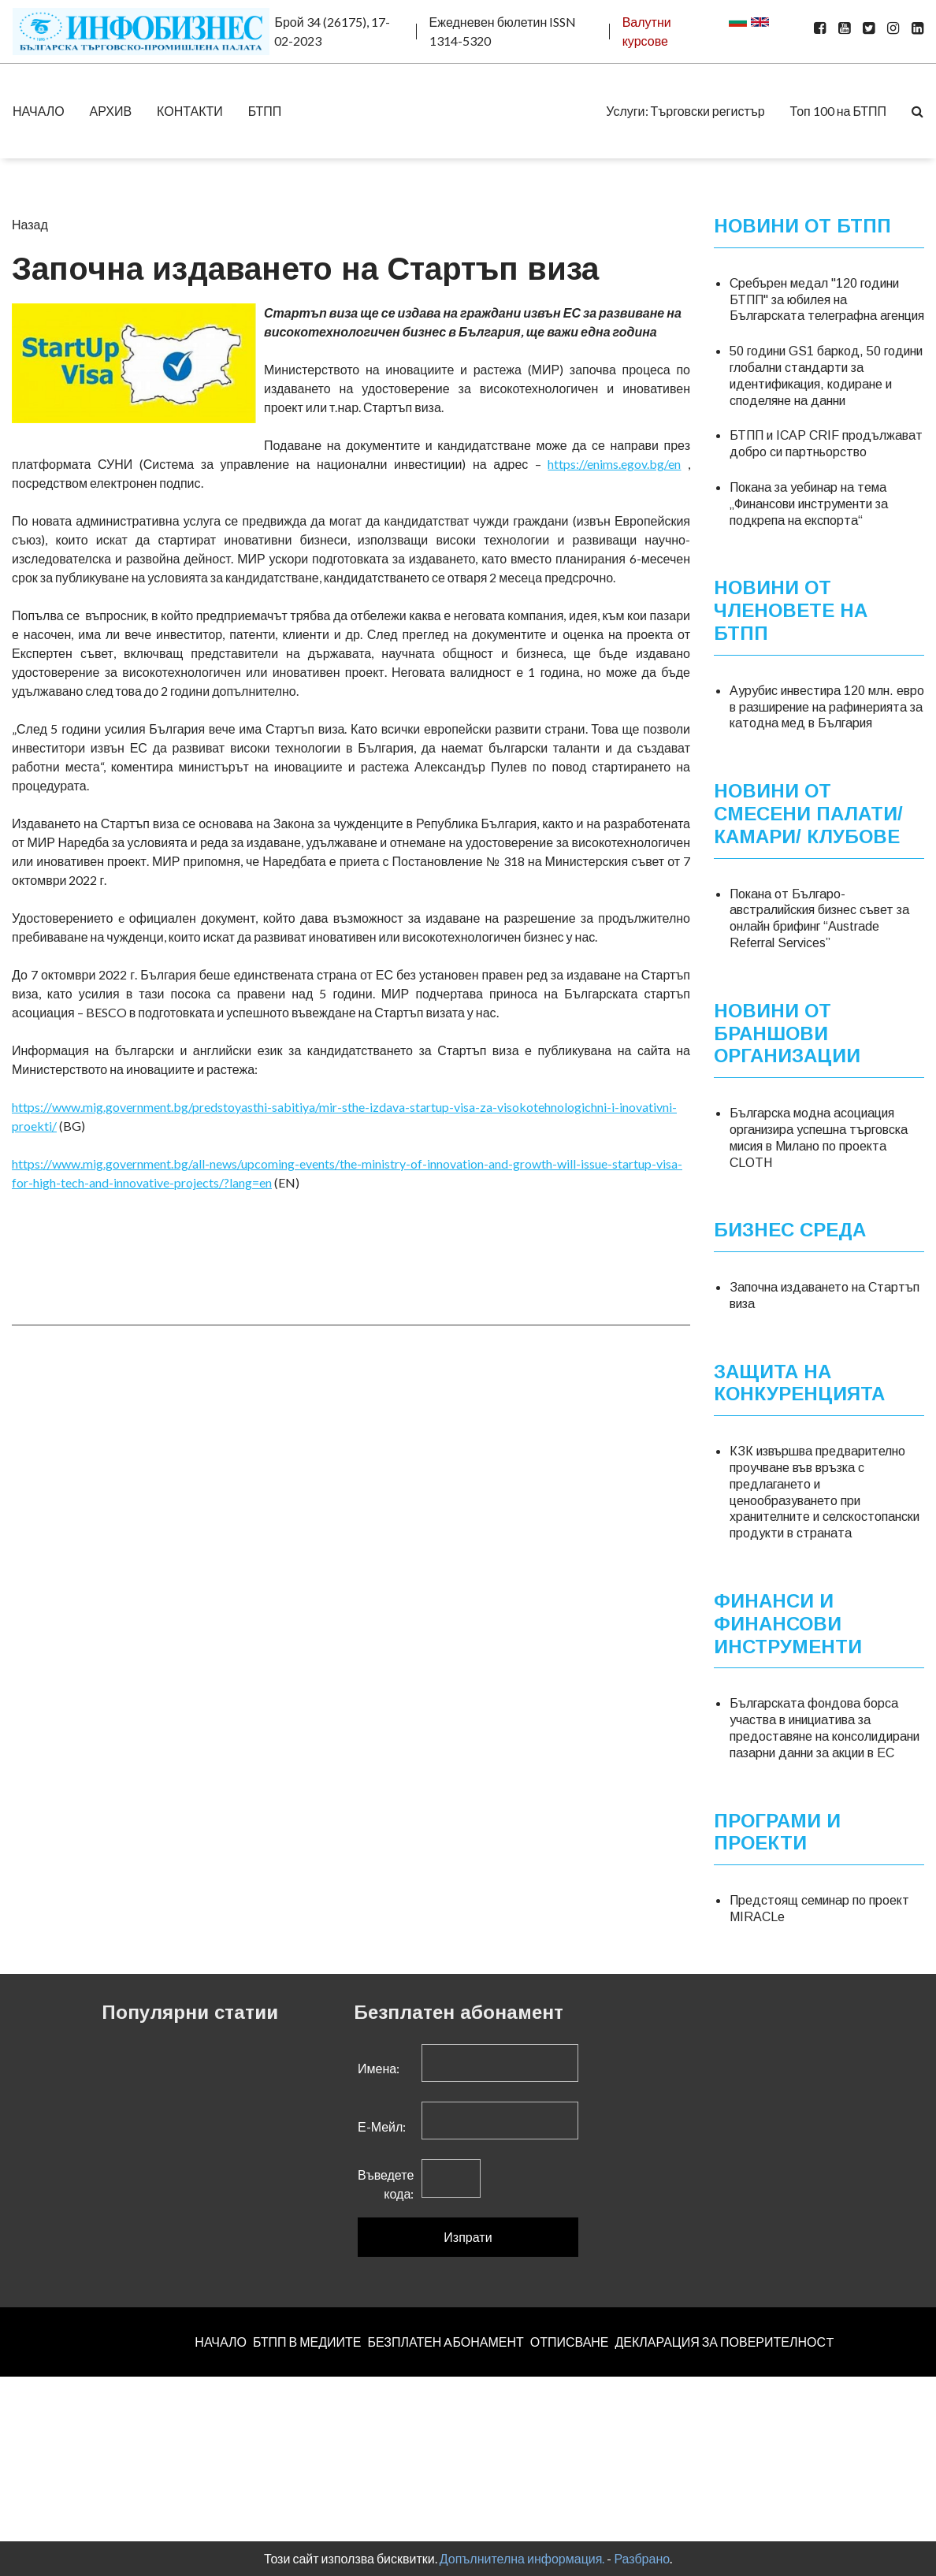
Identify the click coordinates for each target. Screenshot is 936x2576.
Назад (30, 224)
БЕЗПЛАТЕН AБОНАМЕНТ (445, 2341)
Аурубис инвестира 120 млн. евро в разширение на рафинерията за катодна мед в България (827, 707)
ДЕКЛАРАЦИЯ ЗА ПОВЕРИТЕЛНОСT (724, 2341)
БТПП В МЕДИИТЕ (307, 2341)
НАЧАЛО (39, 110)
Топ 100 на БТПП (838, 110)
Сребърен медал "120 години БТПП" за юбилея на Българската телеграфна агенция (827, 300)
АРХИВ (111, 110)
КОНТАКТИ (190, 110)
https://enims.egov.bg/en (614, 463)
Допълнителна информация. (522, 2558)
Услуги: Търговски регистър (685, 110)
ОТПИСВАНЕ (569, 2341)
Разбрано (642, 2558)
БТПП (265, 110)
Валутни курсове (646, 31)
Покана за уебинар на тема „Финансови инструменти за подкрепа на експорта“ (809, 504)
